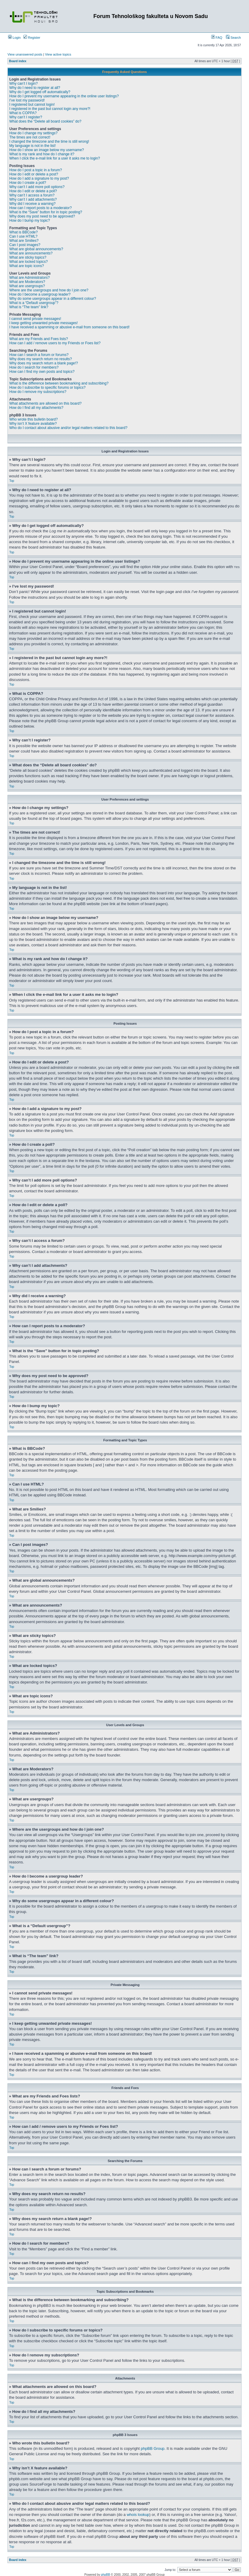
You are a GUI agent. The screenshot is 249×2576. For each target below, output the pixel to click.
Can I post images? (24, 245)
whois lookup (138, 2514)
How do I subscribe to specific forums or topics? (47, 387)
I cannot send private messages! (35, 319)
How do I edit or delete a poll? (33, 191)
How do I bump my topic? (29, 220)
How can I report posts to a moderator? (40, 208)
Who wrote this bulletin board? (33, 419)
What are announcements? (30, 253)
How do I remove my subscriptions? (37, 392)
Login (14, 37)
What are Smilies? (23, 241)
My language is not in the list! (32, 146)
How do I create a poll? (27, 183)
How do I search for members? (33, 367)
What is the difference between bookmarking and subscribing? (59, 383)
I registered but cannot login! (32, 104)
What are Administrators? (29, 277)
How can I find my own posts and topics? (41, 372)
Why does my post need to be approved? (42, 216)
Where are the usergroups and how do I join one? (48, 290)
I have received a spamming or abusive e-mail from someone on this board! (69, 327)
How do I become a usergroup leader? (39, 294)
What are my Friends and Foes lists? (38, 339)
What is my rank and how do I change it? (41, 154)
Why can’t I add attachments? (33, 199)
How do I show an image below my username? (46, 150)
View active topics (58, 54)
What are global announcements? (36, 249)
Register (31, 37)
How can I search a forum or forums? (38, 355)
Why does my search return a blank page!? (43, 363)
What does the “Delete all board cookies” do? (45, 121)
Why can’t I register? (25, 117)
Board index (17, 61)
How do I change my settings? (33, 133)
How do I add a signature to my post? (39, 178)
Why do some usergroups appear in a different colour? (52, 299)
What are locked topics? (28, 262)
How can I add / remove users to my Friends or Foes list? (54, 343)
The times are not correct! (29, 137)
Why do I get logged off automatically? (39, 92)
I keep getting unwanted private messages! (43, 323)
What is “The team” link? (28, 307)
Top (11, 480)
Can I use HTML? (23, 236)
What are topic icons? (26, 266)
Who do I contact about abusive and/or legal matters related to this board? (68, 428)
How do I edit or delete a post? (33, 174)
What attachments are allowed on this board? (45, 403)
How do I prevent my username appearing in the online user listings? (64, 96)
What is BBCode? (23, 232)
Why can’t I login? (23, 83)
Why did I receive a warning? (32, 204)
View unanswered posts (25, 54)
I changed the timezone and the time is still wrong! (49, 141)
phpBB (105, 2574)
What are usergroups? (27, 286)
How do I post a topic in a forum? (35, 170)
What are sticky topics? (27, 257)
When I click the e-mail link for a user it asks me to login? (54, 158)
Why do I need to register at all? (34, 88)
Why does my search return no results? (40, 359)
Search (233, 37)
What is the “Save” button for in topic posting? (45, 212)
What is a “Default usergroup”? (33, 303)
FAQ (216, 37)
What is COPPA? (23, 113)
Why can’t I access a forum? (32, 195)
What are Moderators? (27, 282)
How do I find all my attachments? (36, 408)
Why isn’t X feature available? (33, 423)
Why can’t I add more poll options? (36, 187)
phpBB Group (152, 2448)
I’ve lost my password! (27, 100)
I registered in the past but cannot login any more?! (49, 109)
